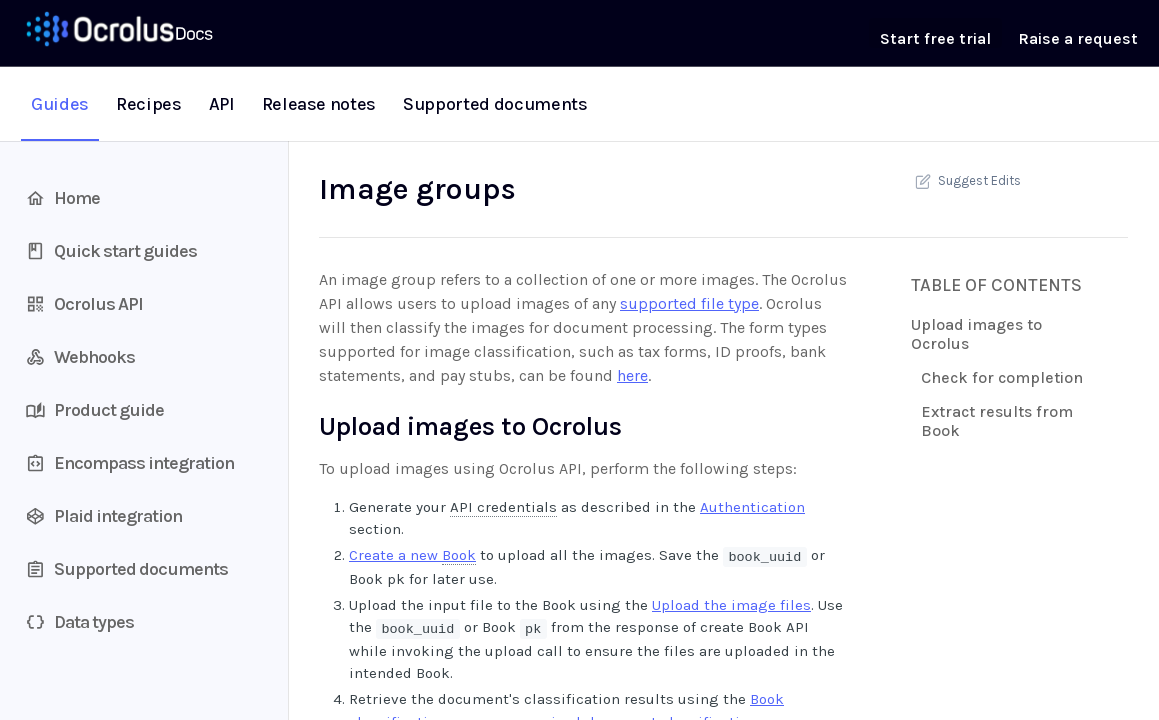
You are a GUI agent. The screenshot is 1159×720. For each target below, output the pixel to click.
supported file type (689, 303)
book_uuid (764, 556)
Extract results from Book (997, 421)
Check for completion (1002, 377)
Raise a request (1078, 38)
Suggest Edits (966, 181)
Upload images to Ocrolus (976, 334)
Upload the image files (731, 605)
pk (533, 628)
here (632, 375)
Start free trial (935, 38)
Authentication (752, 507)
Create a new (412, 555)
